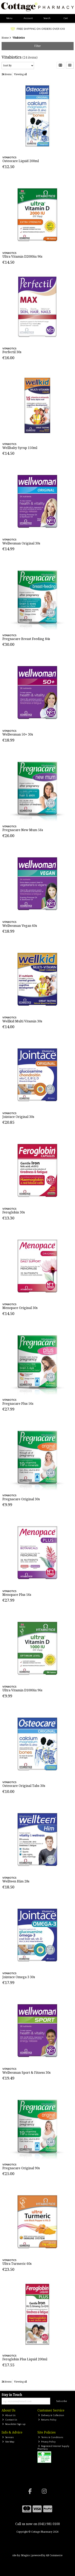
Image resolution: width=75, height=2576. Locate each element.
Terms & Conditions (50, 2437)
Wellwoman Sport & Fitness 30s (26, 2072)
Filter (37, 46)
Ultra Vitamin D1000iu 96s (22, 1690)
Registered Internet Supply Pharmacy (53, 2447)
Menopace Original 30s (20, 1308)
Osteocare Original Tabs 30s (23, 1785)
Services (8, 2437)
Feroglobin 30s (13, 1212)
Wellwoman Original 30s (21, 543)
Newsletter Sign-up (14, 2424)
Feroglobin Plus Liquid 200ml (24, 2359)
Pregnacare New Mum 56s (22, 830)
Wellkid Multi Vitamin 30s (22, 1021)
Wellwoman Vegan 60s (19, 925)
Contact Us (9, 2419)
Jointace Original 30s (18, 1117)
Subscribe (61, 2401)
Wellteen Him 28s (15, 1881)
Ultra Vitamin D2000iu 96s (22, 256)
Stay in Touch (12, 2395)
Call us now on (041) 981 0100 (37, 2524)
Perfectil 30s (11, 352)
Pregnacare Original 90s (21, 2168)
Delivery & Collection (51, 2415)
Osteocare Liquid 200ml (20, 161)
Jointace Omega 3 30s (18, 1977)
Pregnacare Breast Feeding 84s (26, 639)
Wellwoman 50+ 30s (17, 734)
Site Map (8, 2441)
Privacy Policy (47, 2441)
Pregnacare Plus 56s (17, 1403)
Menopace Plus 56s (16, 1594)
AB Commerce (54, 2555)
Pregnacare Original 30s (21, 1499)
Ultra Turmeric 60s (17, 2263)
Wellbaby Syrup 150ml (19, 448)
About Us (9, 2415)
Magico (25, 2555)
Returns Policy (47, 2419)
